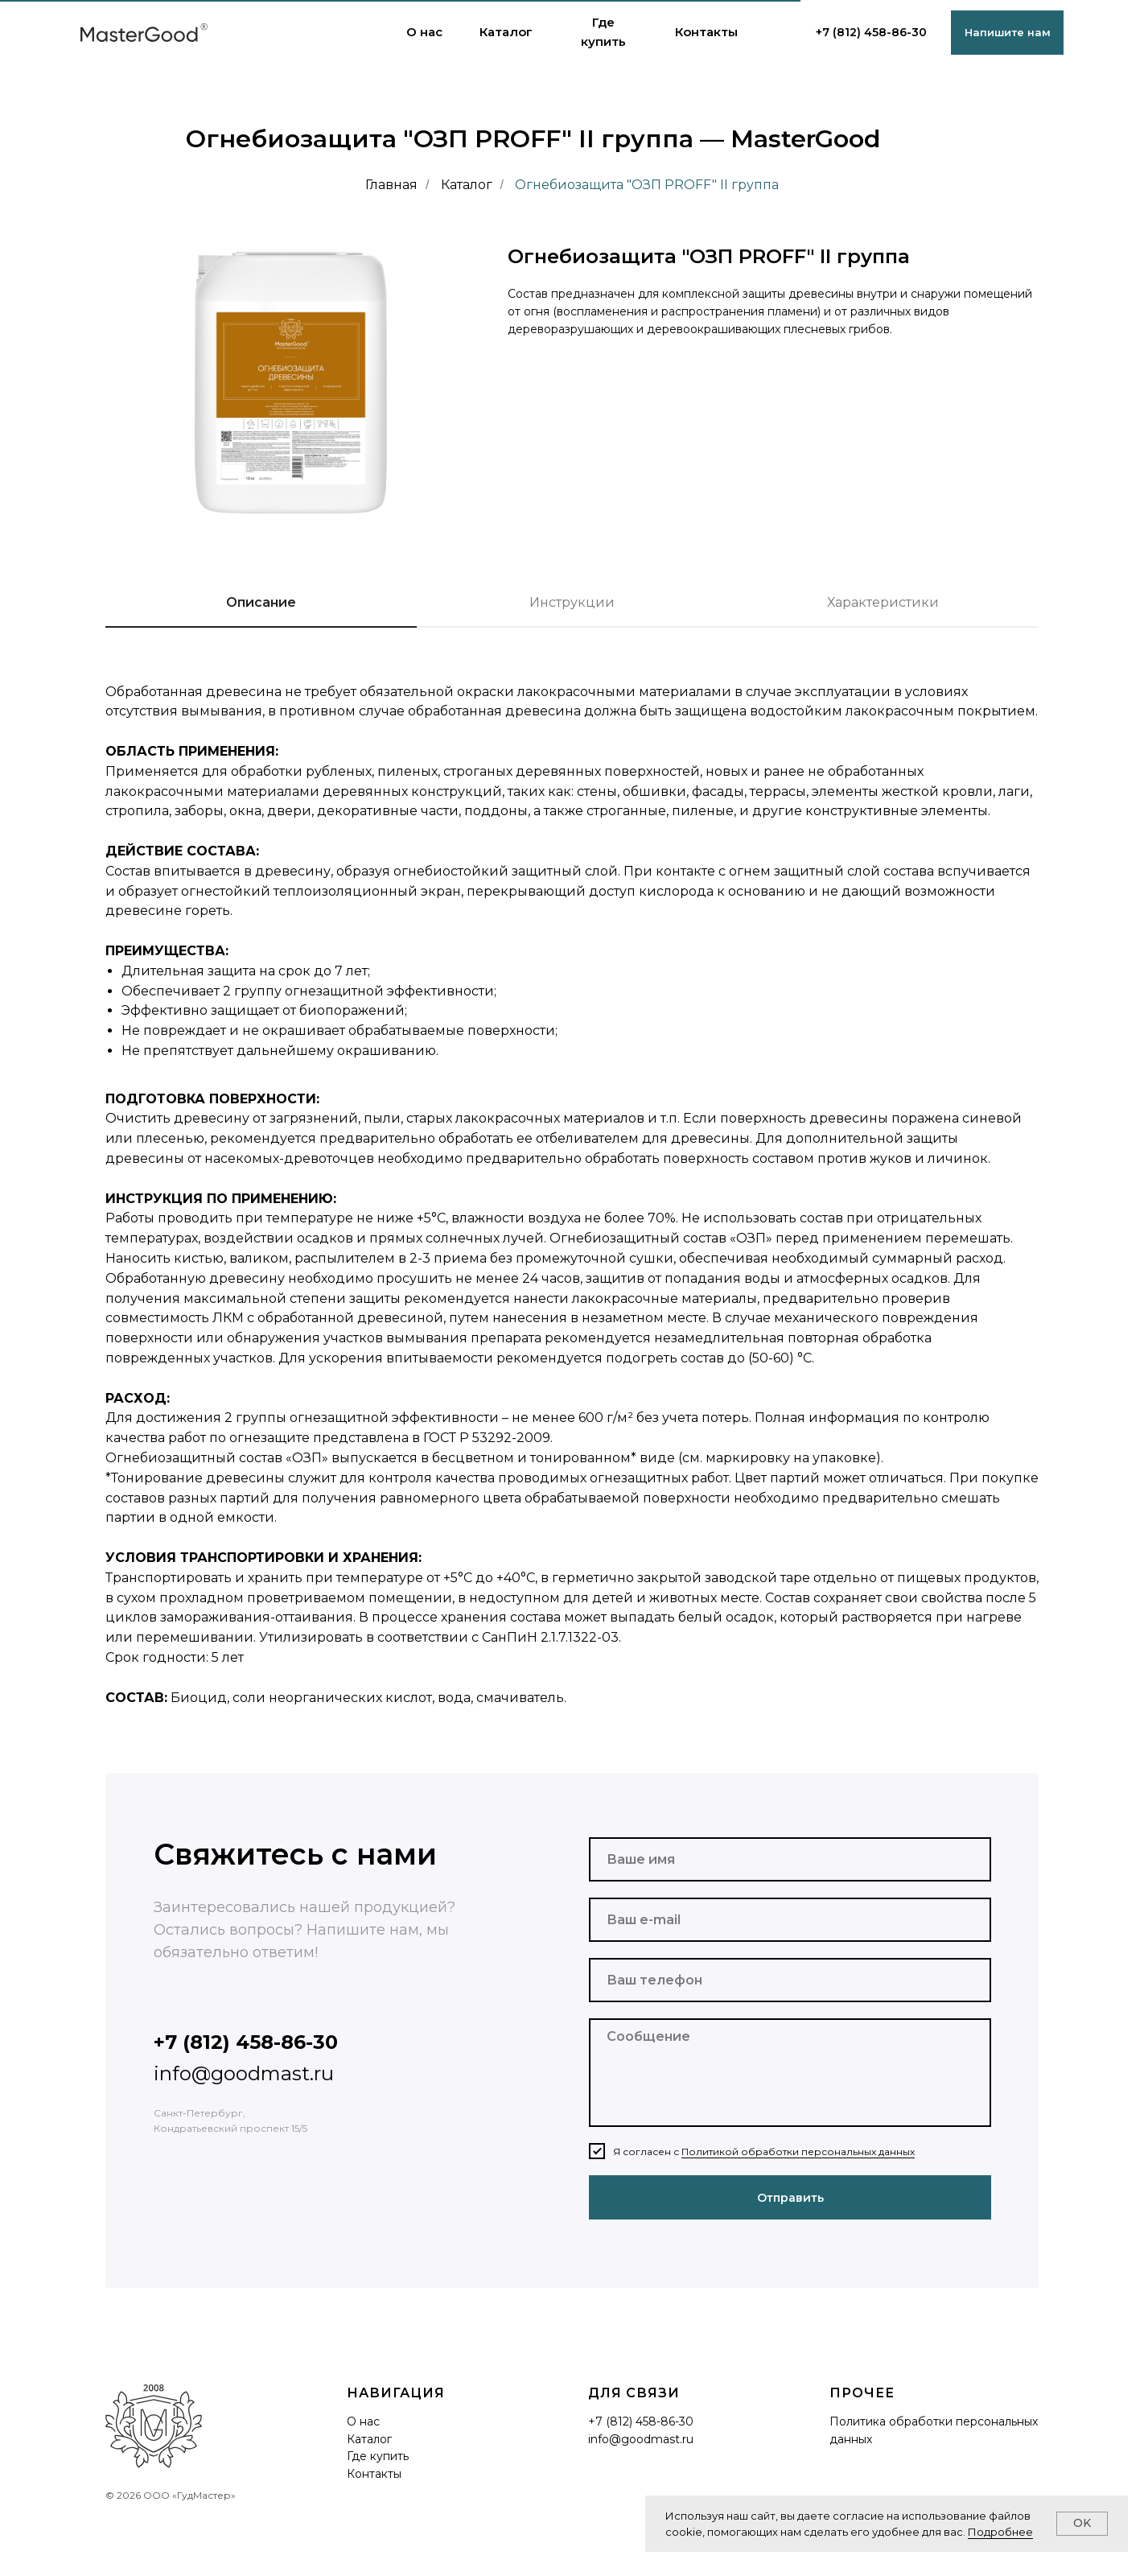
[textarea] (790, 2072)
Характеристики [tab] (883, 602)
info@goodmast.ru (244, 2073)
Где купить (378, 2456)
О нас (363, 2421)
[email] (790, 1920)
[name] (790, 1859)
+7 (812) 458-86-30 (871, 32)
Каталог (466, 184)
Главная (391, 184)
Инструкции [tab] (572, 602)
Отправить (790, 2198)
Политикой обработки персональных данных (798, 2151)
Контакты (374, 2474)
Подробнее (1000, 2531)
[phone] (790, 1980)
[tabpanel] (572, 1225)
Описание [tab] (261, 602)
